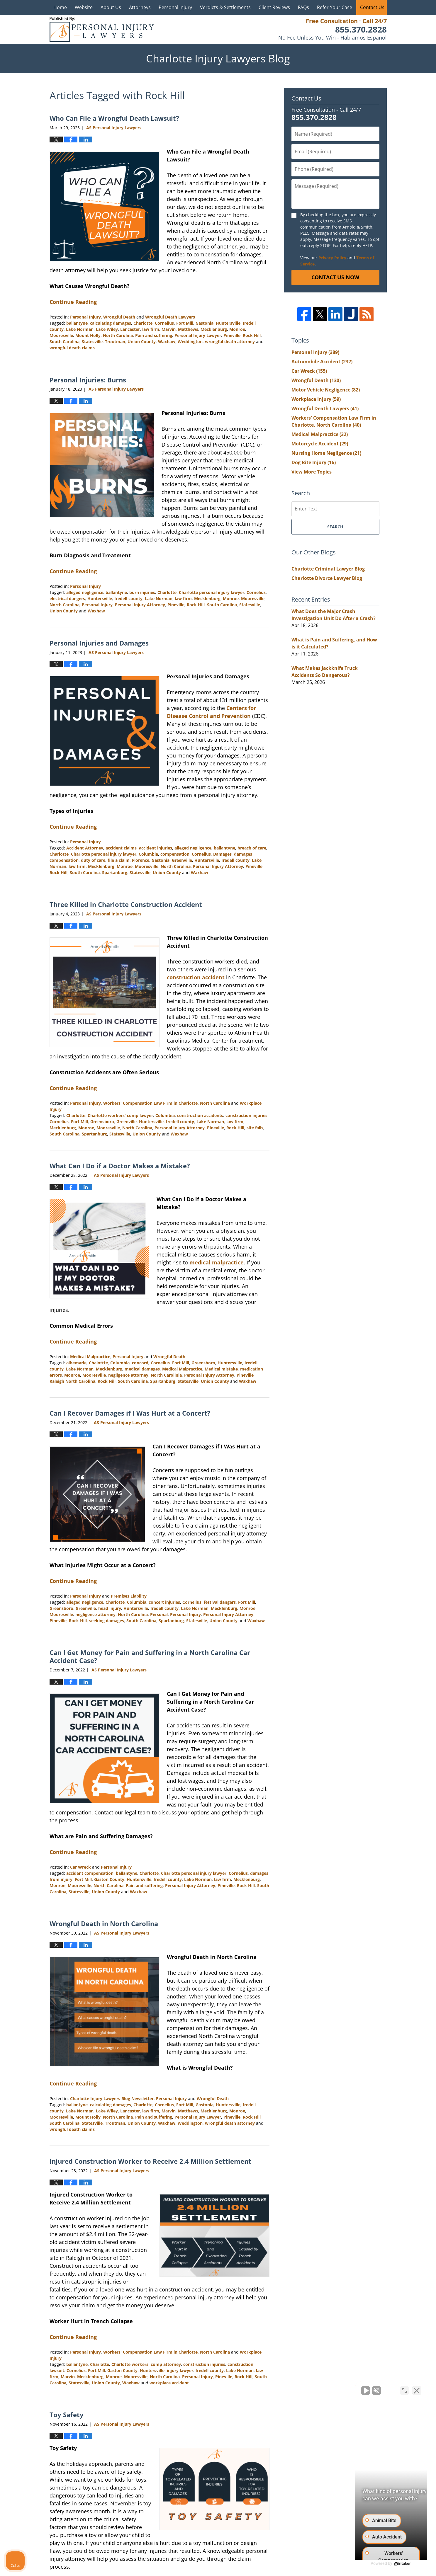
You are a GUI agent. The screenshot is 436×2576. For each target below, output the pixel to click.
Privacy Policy (332, 258)
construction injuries (246, 1115)
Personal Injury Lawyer (197, 335)
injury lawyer (180, 2370)
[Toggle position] (404, 2388)
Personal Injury (175, 7)
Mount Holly (88, 335)
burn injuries (142, 592)
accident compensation (89, 1873)
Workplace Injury (316, 399)
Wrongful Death (119, 317)
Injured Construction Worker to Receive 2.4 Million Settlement (150, 2161)
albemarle (76, 1363)
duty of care (93, 860)
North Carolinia (166, 1375)
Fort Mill (184, 323)
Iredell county (128, 598)
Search (335, 526)
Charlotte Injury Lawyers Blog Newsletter (112, 2098)
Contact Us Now (335, 277)
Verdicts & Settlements (225, 7)
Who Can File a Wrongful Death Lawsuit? (114, 118)
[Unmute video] (332, 2388)
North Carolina (118, 335)
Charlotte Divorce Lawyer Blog (326, 578)
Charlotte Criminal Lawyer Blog (328, 569)
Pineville (231, 335)
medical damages (142, 1369)
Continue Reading (73, 301)
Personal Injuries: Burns (88, 379)
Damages (222, 854)
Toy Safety (67, 2414)
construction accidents (200, 1115)
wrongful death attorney (230, 341)
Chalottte (98, 1363)
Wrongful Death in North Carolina (104, 1923)
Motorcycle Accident (319, 443)
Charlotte (142, 323)
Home (60, 7)
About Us (111, 7)
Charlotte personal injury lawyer (211, 592)
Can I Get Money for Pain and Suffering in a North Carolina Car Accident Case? (150, 1656)
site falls (255, 1127)
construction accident (196, 977)
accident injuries (155, 848)
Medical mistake (221, 1369)
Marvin (169, 329)
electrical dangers (67, 598)
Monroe (237, 329)
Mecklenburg (214, 329)
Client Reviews (274, 7)
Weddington (190, 341)
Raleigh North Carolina (72, 1381)
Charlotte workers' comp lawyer (120, 1115)
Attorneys (140, 7)
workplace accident (169, 2383)
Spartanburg (114, 872)
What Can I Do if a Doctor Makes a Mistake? (120, 1165)
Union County (142, 341)
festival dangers (220, 1602)
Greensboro (102, 1121)
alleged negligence (84, 592)
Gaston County (109, 1879)
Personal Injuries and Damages (99, 643)
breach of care (251, 848)
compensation (174, 854)
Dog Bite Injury (313, 462)
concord (140, 1363)
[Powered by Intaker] (386, 2563)
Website (84, 7)
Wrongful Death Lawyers (170, 317)
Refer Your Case (334, 7)
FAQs (303, 7)
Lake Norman (80, 329)
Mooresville (61, 335)
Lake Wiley (107, 329)
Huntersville (228, 323)
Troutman (115, 341)
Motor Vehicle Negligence (325, 390)
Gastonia (204, 323)
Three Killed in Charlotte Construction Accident (126, 904)
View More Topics (311, 472)
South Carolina (64, 341)
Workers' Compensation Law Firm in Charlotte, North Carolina (166, 1103)
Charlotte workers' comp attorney (146, 2364)
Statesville (92, 341)
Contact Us (372, 7)
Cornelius (164, 323)
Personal (159, 1614)
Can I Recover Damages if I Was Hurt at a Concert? (130, 1413)
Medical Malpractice (90, 1356)
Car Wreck (80, 1867)
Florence (140, 860)
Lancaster (130, 329)
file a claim (119, 860)
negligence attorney (128, 1375)
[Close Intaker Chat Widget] (416, 2388)
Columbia (148, 854)
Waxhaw (166, 341)
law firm (150, 329)
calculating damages (110, 323)
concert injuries (164, 1602)
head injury (109, 1608)
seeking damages (106, 1620)
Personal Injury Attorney (140, 604)
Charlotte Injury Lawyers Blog (102, 29)
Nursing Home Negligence (326, 453)
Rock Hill (252, 335)
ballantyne (77, 323)
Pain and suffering (153, 335)
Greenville (182, 860)
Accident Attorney (84, 848)
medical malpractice (216, 1262)
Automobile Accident (321, 361)
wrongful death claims (72, 347)
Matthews (188, 329)
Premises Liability (129, 1596)
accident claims (121, 848)
